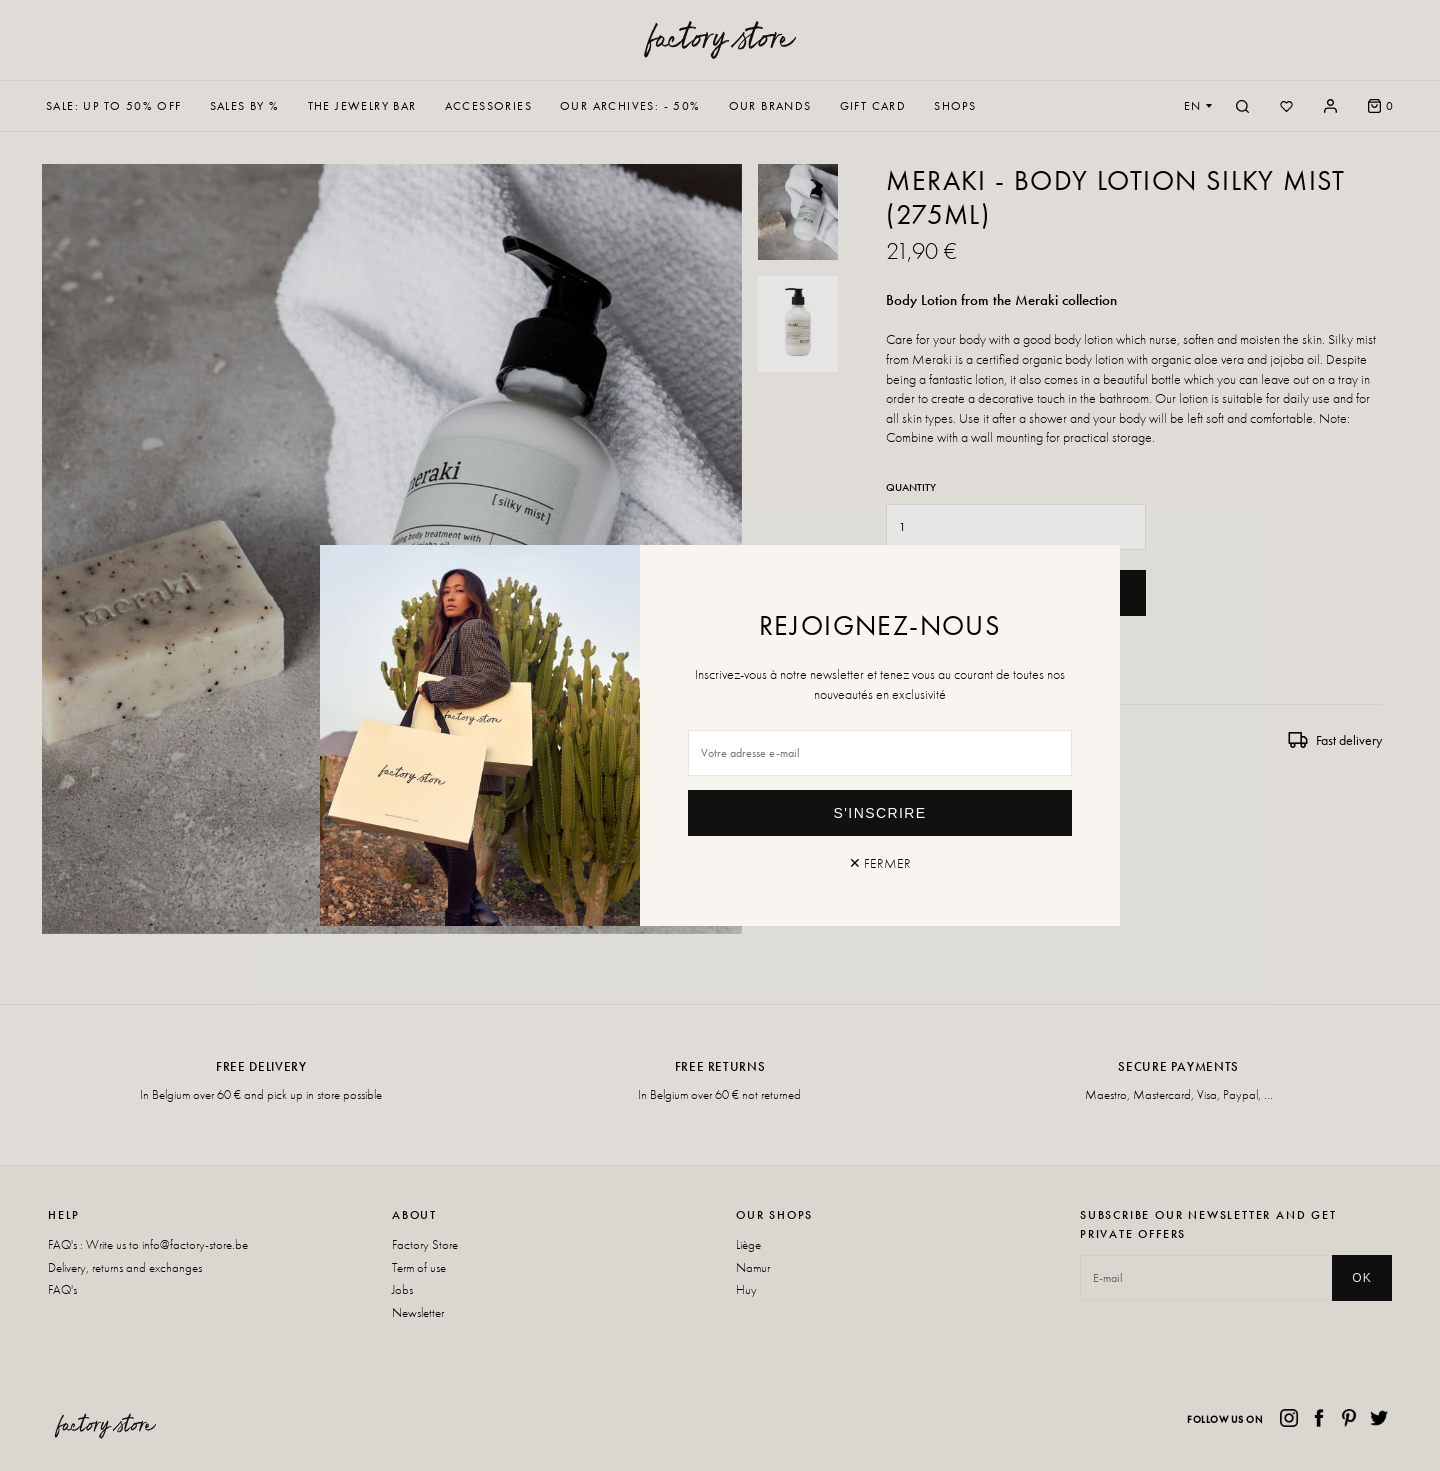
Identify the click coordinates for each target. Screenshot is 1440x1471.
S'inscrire (880, 813)
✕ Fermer (880, 863)
